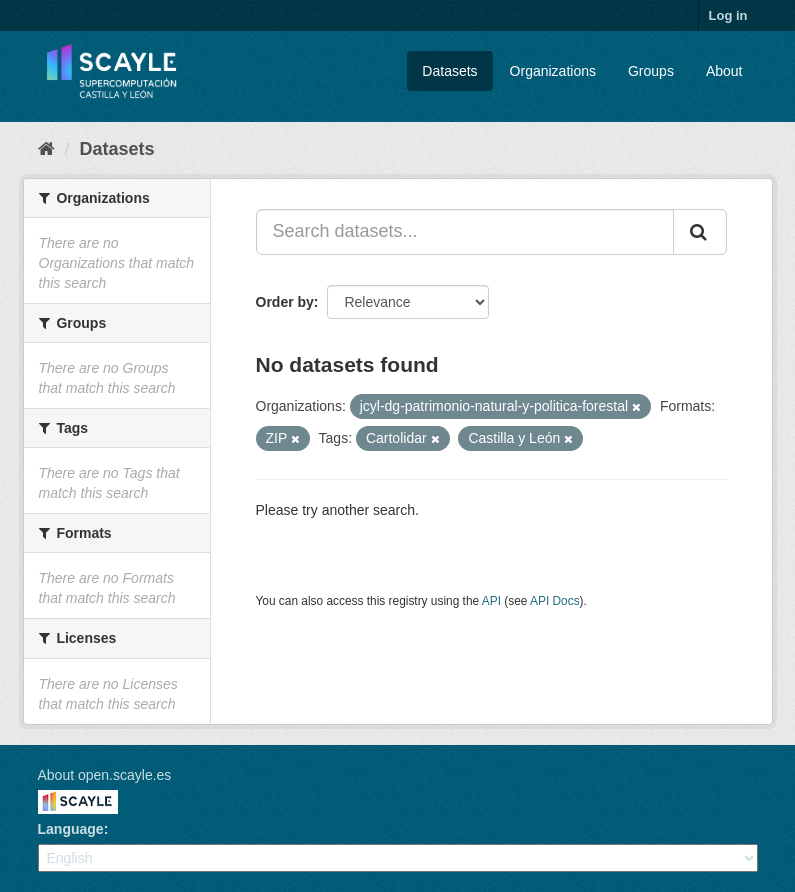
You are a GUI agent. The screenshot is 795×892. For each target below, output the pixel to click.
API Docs (555, 601)
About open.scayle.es (105, 775)
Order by (285, 302)
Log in (728, 15)
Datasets (449, 71)
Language (71, 829)
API (491, 601)
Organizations (553, 71)
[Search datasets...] (465, 232)
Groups (651, 71)
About (724, 71)
